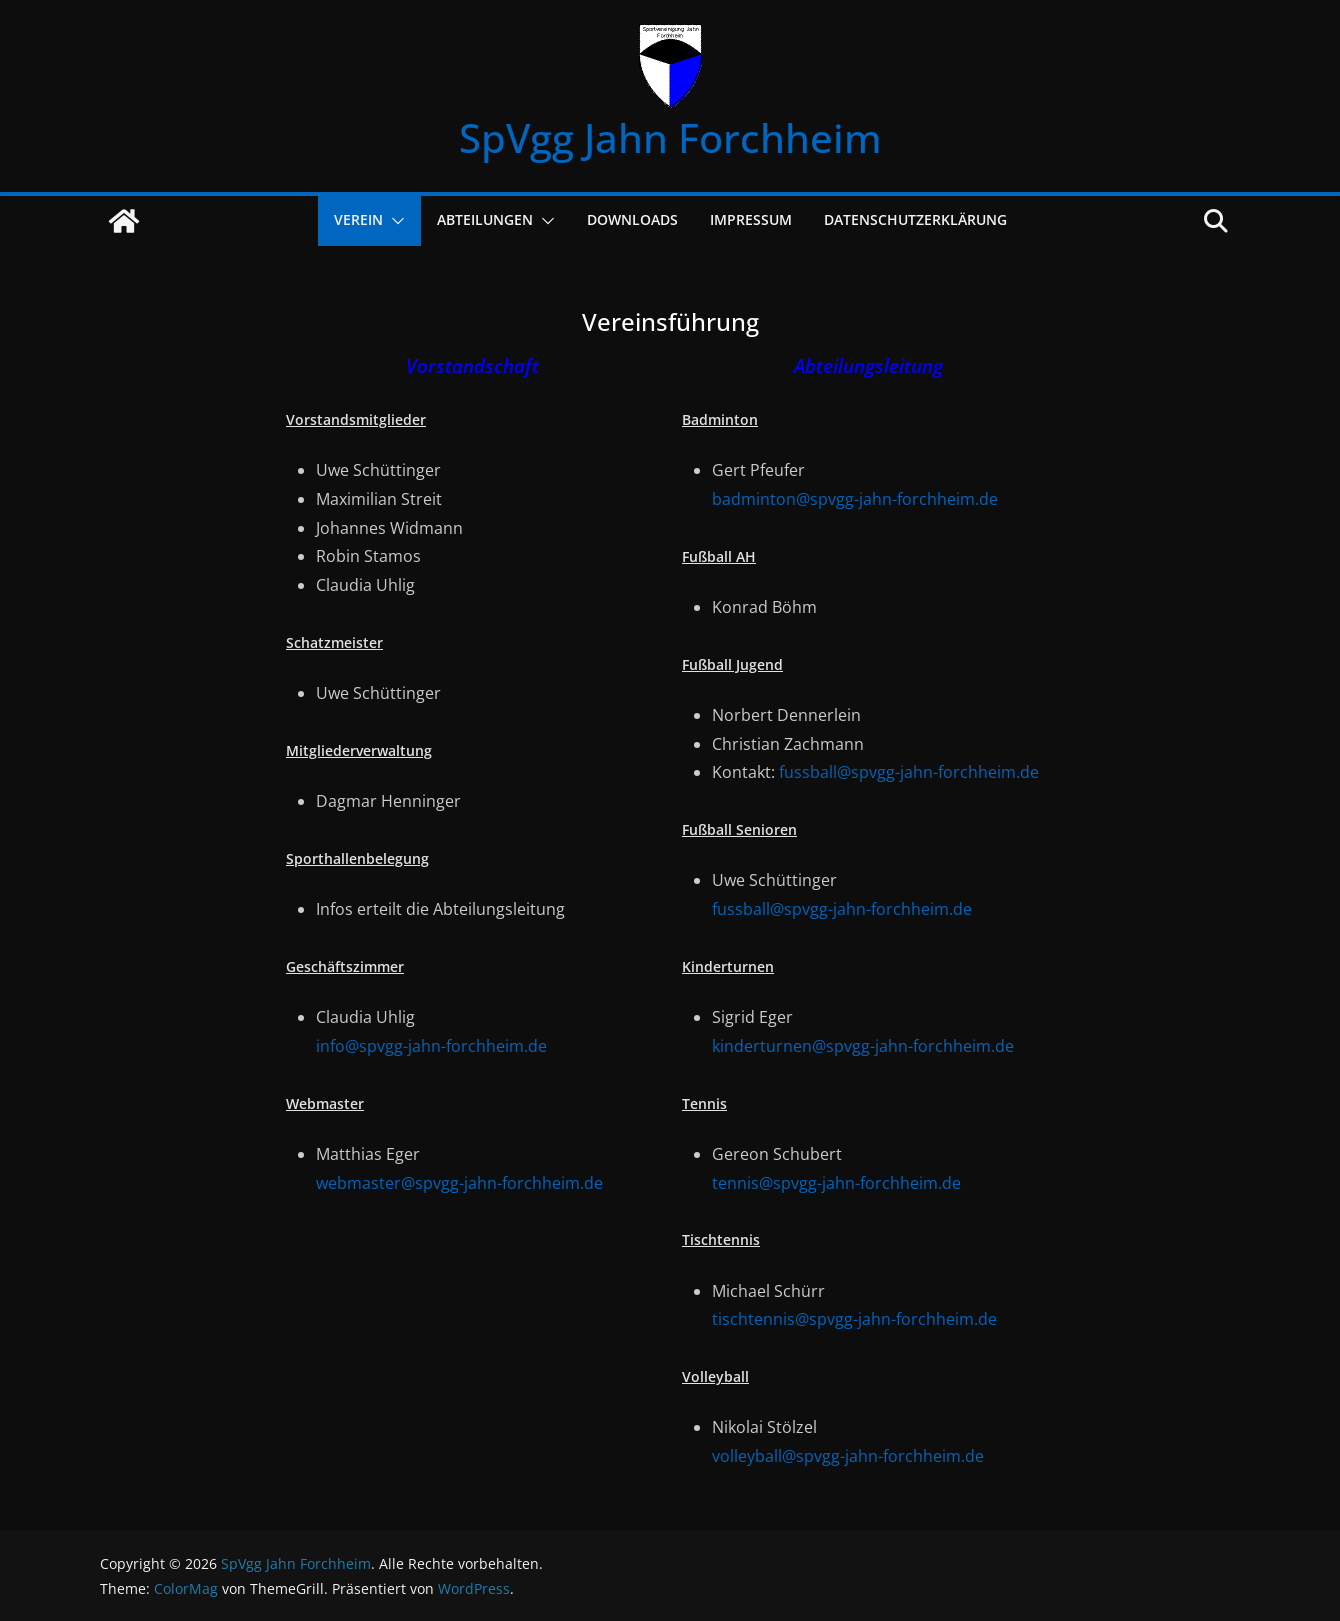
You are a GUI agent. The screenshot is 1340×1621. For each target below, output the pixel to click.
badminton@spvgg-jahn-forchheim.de (855, 499)
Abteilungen (485, 219)
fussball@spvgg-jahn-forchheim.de (909, 772)
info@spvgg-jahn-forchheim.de (431, 1046)
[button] (394, 221)
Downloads (632, 219)
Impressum (751, 219)
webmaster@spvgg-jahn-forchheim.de (459, 1183)
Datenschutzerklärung (915, 219)
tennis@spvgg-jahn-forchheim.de (836, 1183)
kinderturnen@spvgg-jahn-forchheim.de (863, 1046)
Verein (358, 219)
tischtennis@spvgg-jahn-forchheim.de (854, 1319)
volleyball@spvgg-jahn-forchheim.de (848, 1456)
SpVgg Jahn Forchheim (670, 137)
